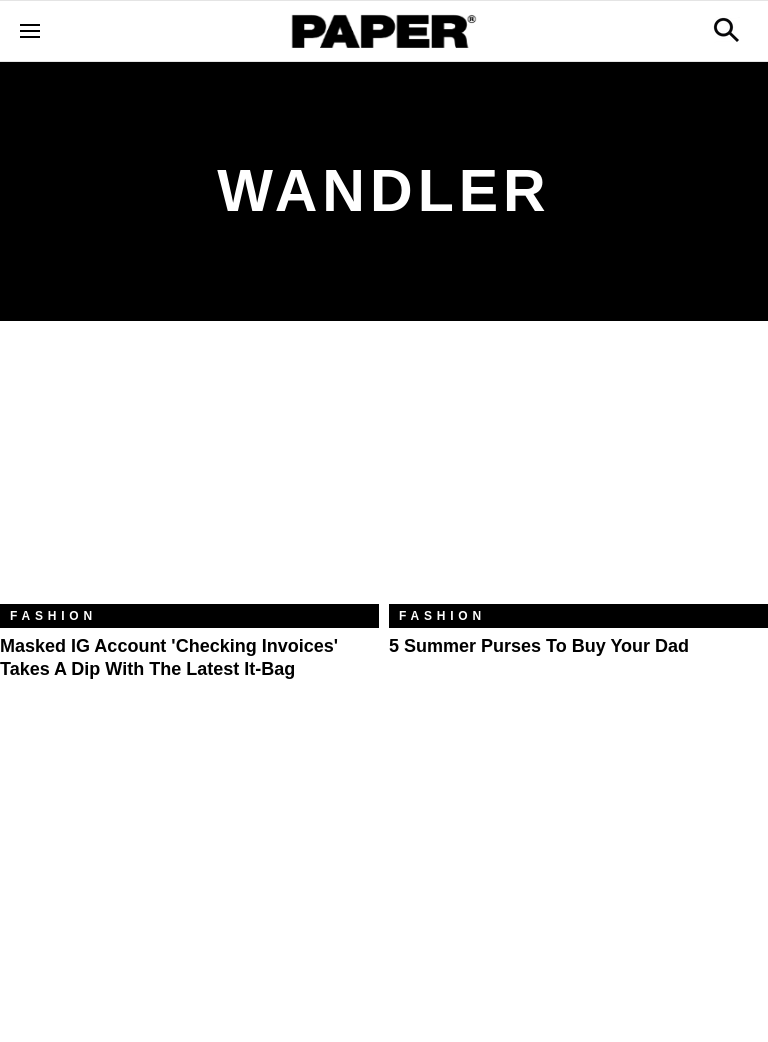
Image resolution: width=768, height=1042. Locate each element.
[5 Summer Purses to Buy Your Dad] (578, 477)
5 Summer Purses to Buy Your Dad (539, 646)
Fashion (53, 616)
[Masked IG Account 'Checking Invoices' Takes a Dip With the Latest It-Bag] (189, 477)
